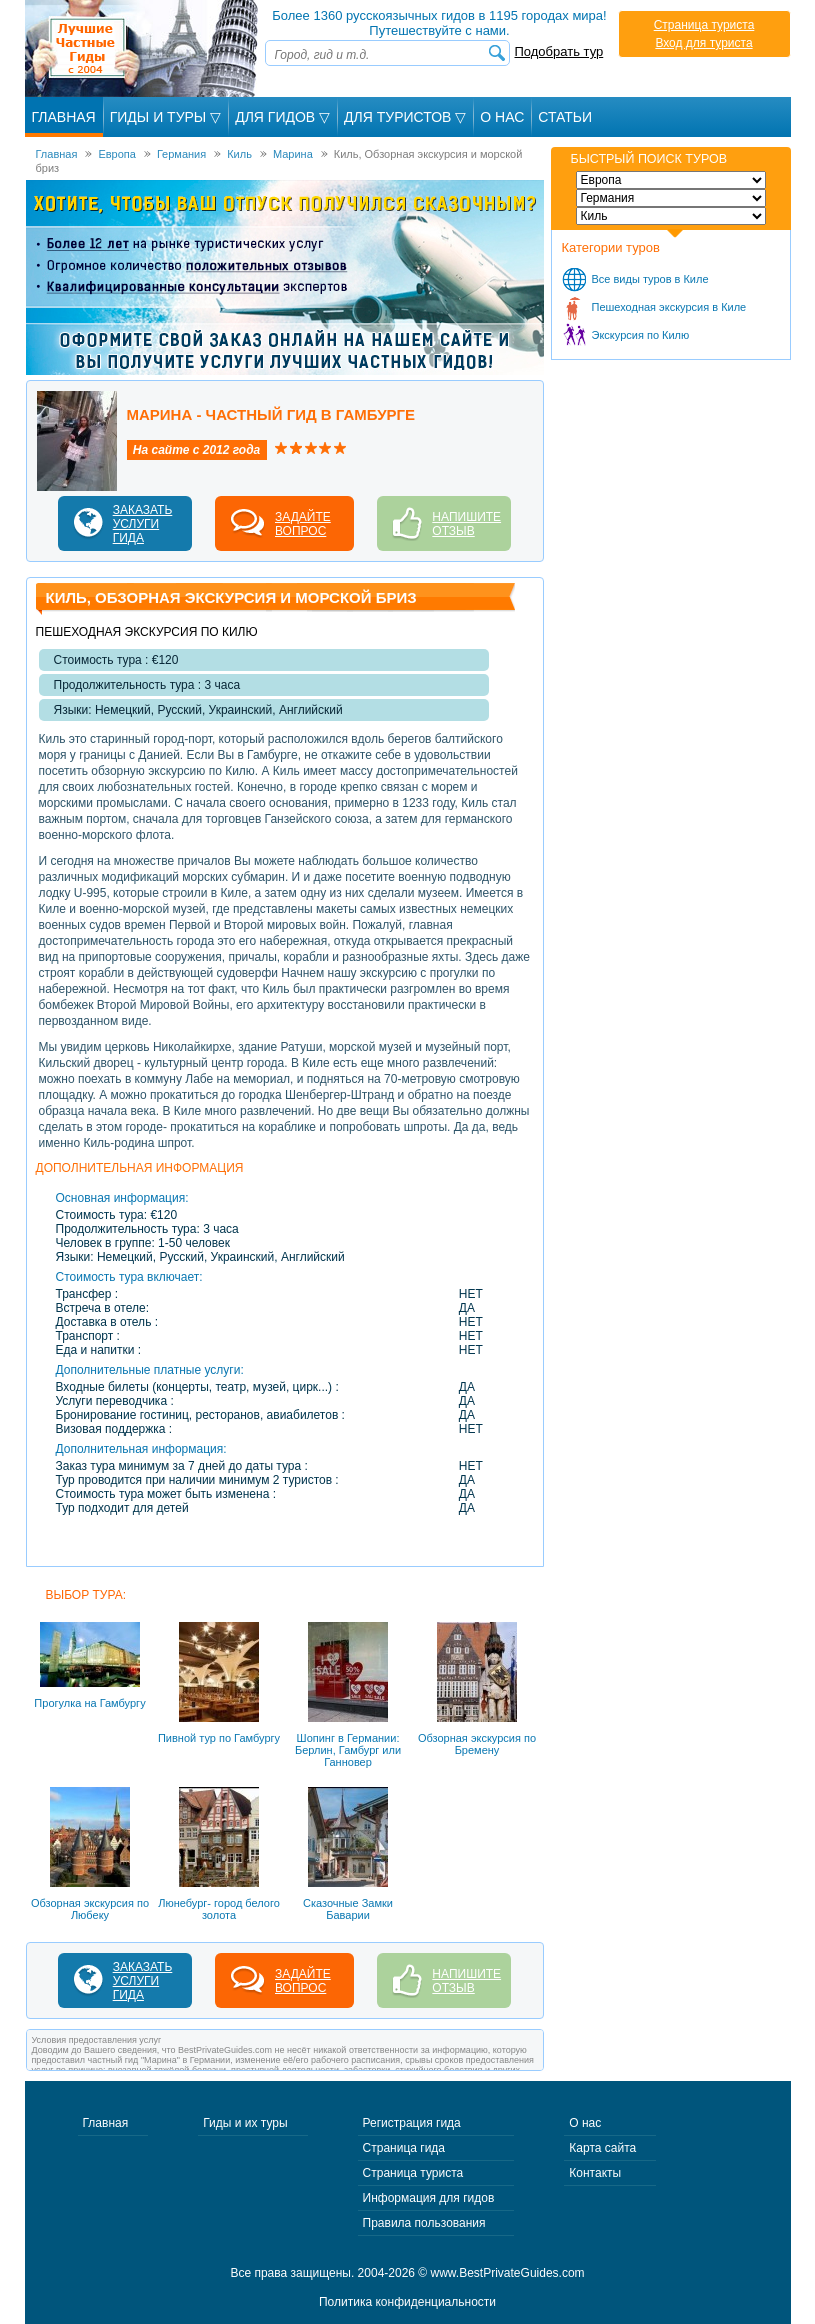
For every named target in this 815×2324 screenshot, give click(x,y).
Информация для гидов (429, 2198)
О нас (585, 2123)
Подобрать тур (559, 51)
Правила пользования (424, 2223)
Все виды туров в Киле (650, 279)
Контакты (595, 2173)
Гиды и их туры (245, 2123)
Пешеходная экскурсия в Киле (669, 307)
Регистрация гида (412, 2123)
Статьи (565, 117)
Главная (64, 117)
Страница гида (404, 2148)
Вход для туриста (703, 43)
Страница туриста (704, 25)
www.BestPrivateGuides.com (508, 2273)
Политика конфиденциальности (407, 2302)
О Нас (502, 117)
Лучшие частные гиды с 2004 (143, 48)
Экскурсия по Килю (641, 335)
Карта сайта (602, 2148)
